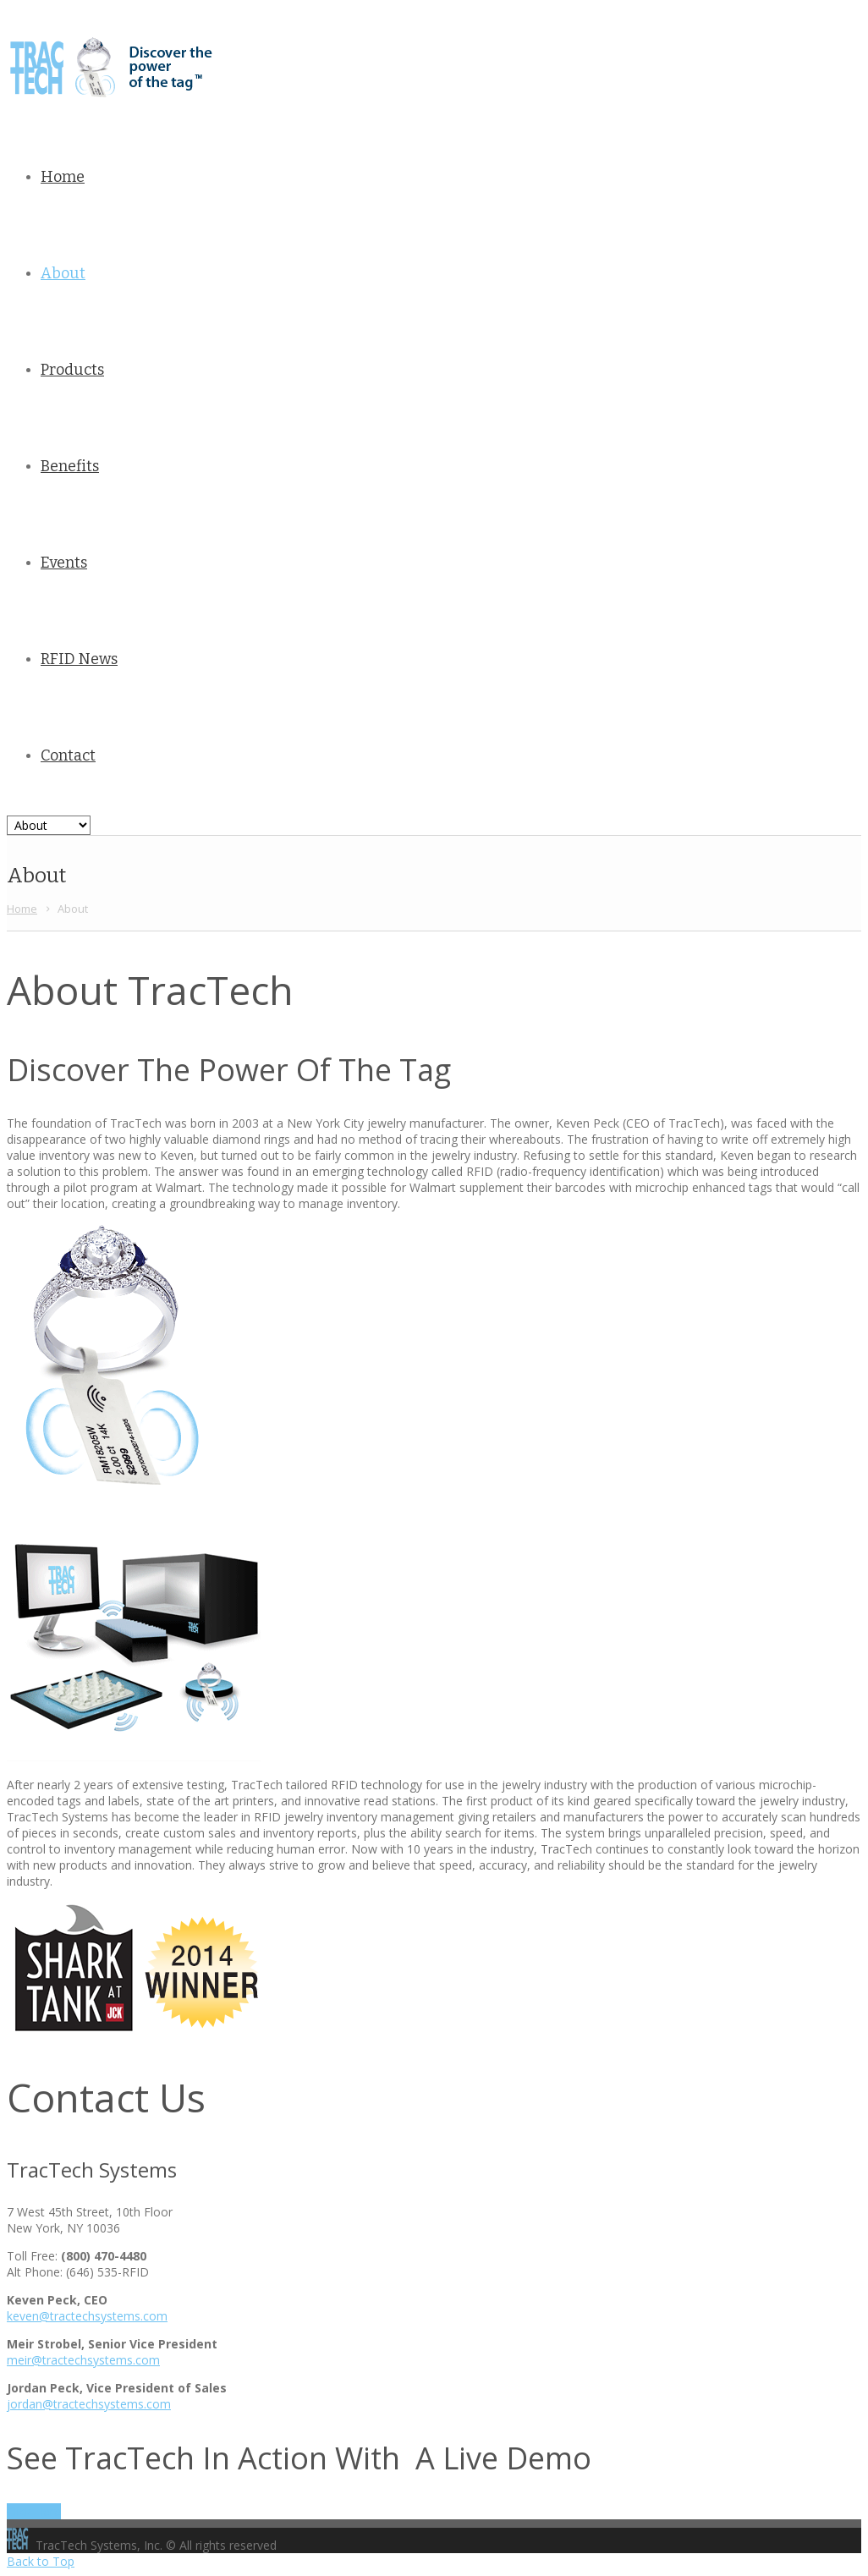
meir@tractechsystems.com (83, 2360)
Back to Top (40, 2561)
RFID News (79, 659)
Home (63, 177)
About (63, 273)
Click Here (34, 2511)
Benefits (70, 466)
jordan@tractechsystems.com (89, 2404)
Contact (68, 755)
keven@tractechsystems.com (87, 2316)
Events (64, 562)
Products (72, 369)
